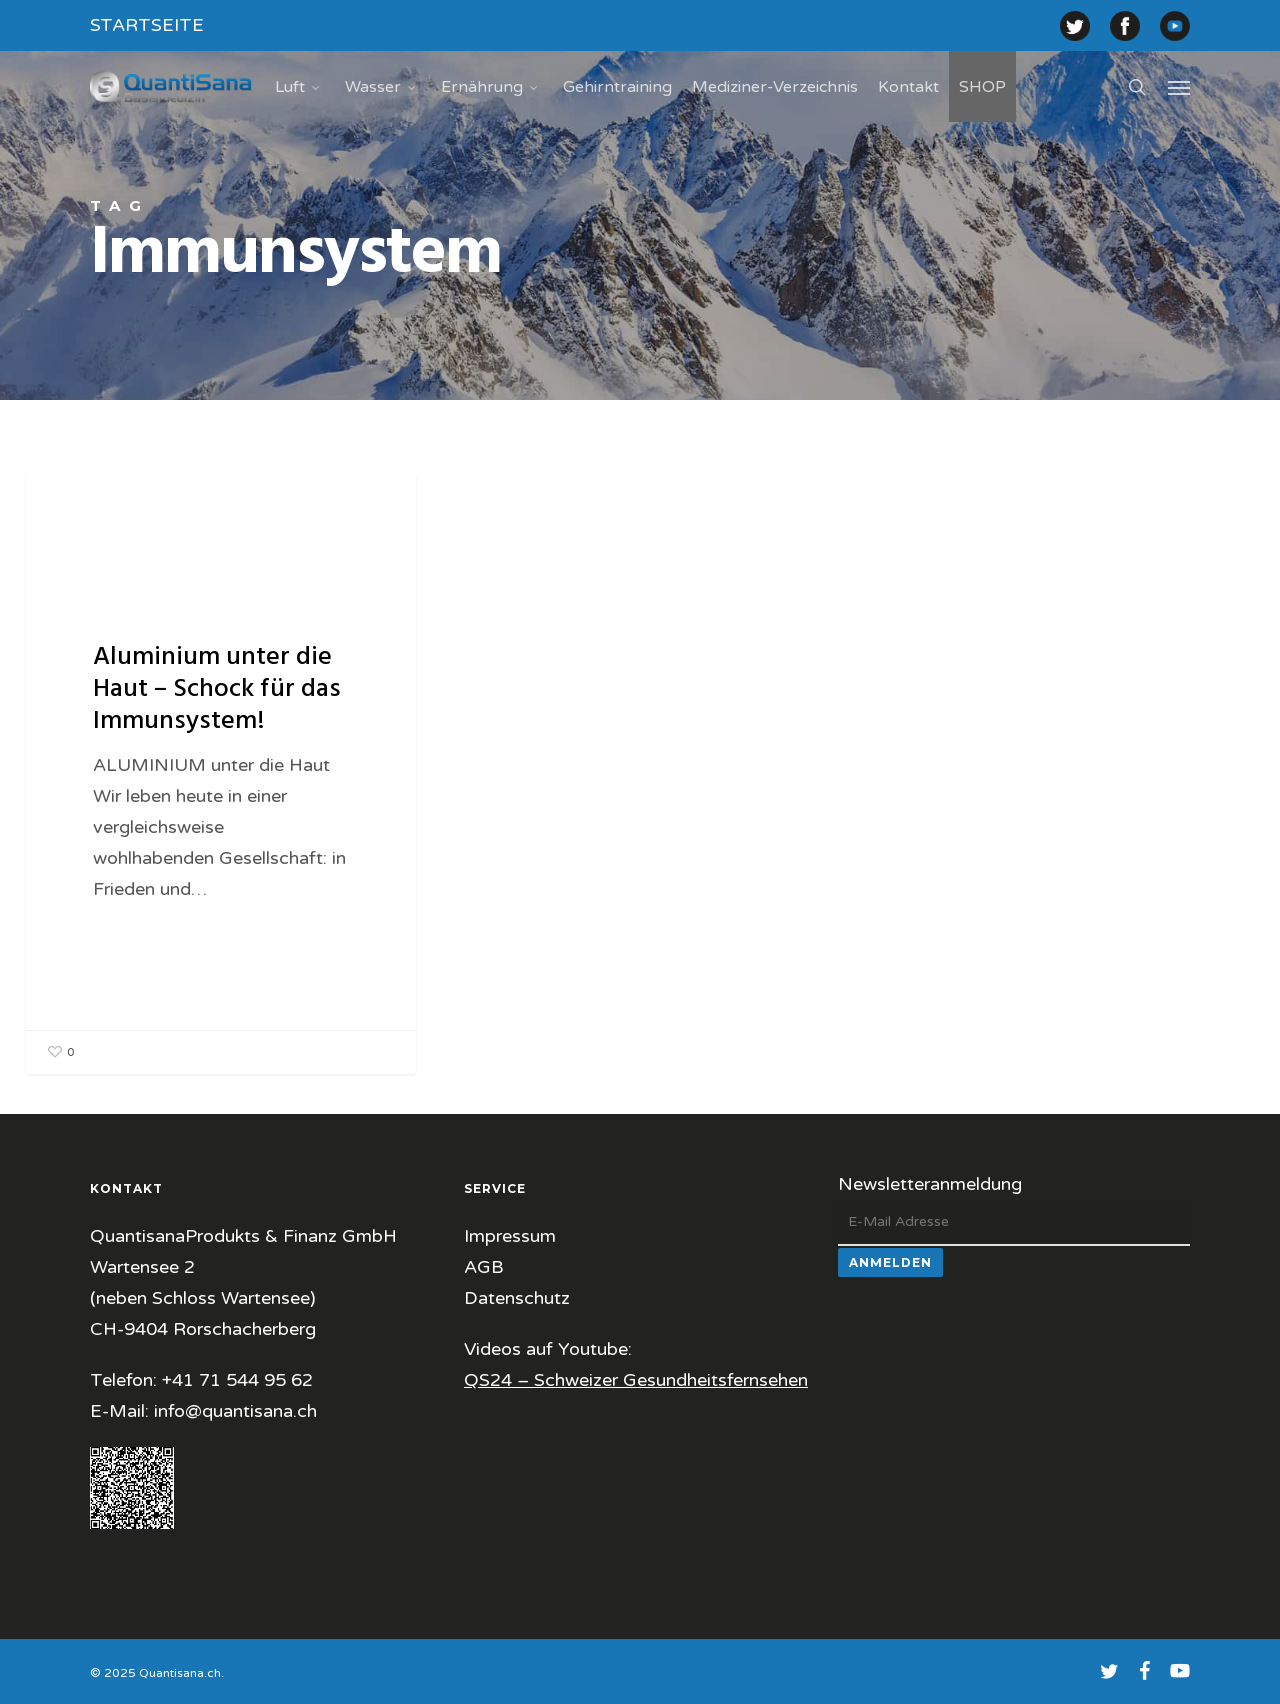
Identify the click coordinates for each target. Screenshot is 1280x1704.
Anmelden (890, 1262)
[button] (1179, 87)
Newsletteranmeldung (930, 1184)
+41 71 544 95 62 (237, 1380)
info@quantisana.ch (235, 1411)
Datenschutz (517, 1298)
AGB (484, 1267)
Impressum (510, 1236)
